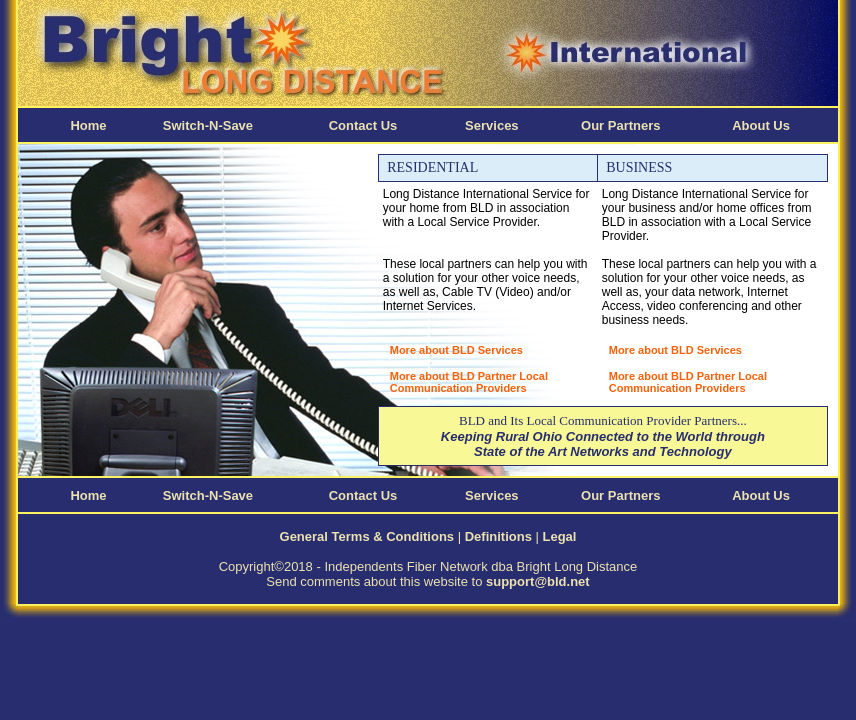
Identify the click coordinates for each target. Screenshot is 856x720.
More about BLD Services (456, 350)
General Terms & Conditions (367, 536)
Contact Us (363, 125)
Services (492, 125)
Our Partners (620, 125)
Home (88, 125)
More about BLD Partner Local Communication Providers (469, 382)
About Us (761, 125)
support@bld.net (538, 581)
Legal (560, 536)
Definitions (498, 536)
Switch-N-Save (208, 125)
